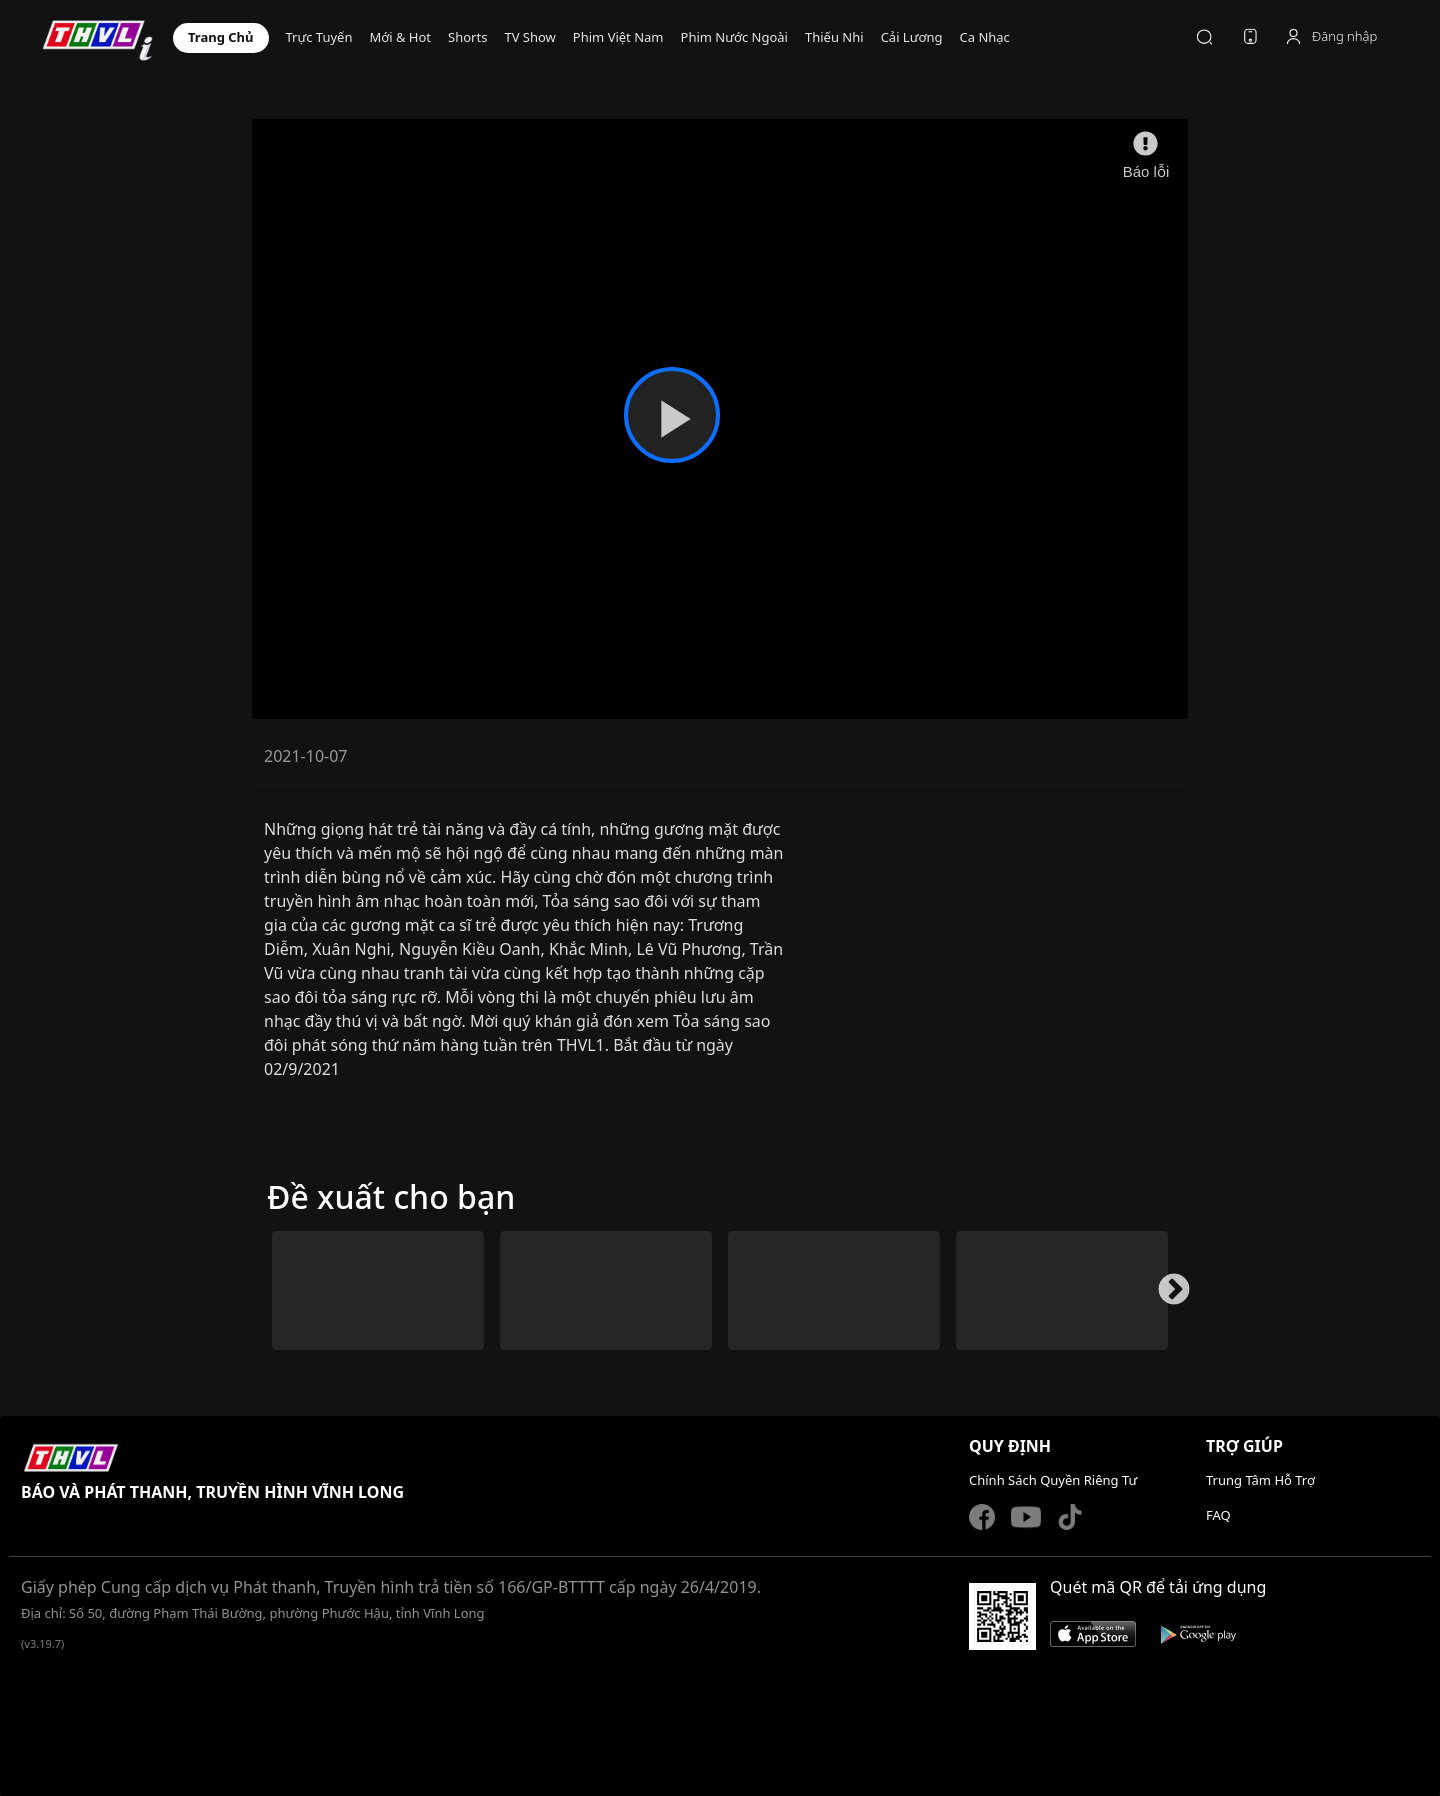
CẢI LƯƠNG (912, 37)
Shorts (467, 37)
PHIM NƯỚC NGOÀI (734, 37)
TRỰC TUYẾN (319, 37)
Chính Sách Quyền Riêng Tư (1053, 1480)
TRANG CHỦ (221, 37)
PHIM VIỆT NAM (618, 37)
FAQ (1218, 1515)
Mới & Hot (400, 37)
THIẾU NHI (834, 37)
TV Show (529, 37)
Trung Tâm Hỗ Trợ (1260, 1480)
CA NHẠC (984, 37)
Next (1166, 1299)
